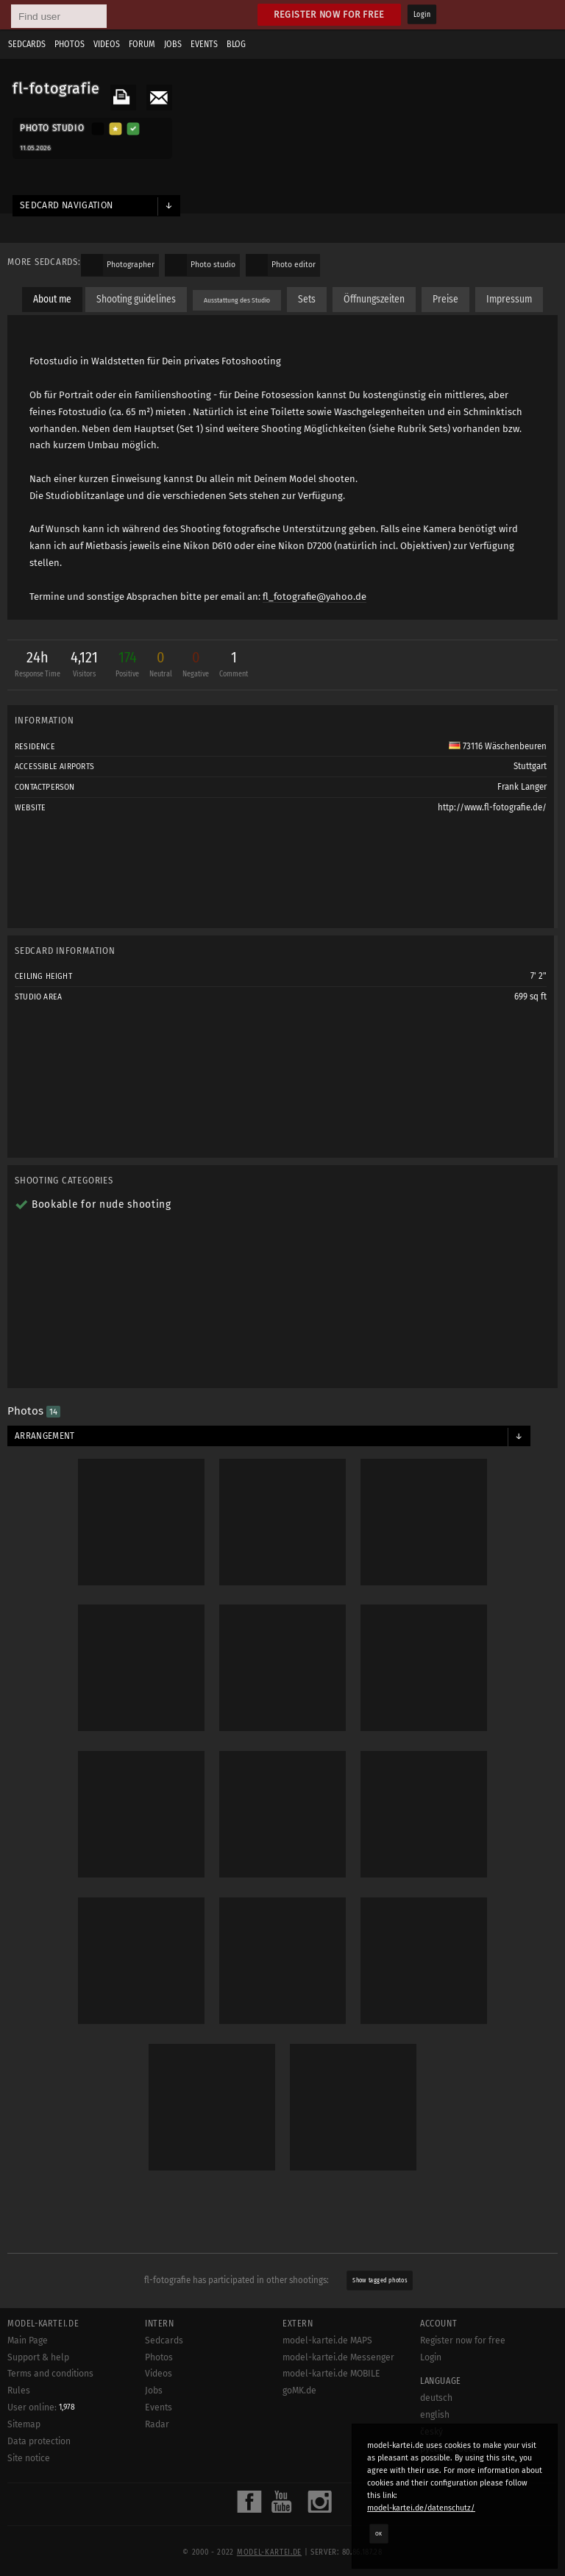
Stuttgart (530, 766)
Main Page (27, 2340)
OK (379, 2533)
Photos (69, 44)
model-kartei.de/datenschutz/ (421, 2508)
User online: (41, 2407)
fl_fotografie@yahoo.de (314, 596)
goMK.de (299, 2390)
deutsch (436, 2398)
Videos (106, 44)
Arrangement (45, 1436)
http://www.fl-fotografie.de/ (492, 807)
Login (421, 14)
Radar (157, 2424)
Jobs (173, 44)
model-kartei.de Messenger (338, 2357)
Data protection (39, 2441)
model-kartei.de (269, 2552)
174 (127, 665)
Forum (142, 44)
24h (37, 665)
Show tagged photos (379, 2280)
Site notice (28, 2458)
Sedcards (27, 44)
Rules (18, 2390)
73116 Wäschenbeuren (498, 746)
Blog (236, 44)
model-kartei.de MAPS (327, 2340)
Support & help (38, 2357)
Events (204, 44)
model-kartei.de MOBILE (331, 2373)
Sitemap (23, 2424)
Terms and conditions (50, 2373)
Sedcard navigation (66, 205)
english (434, 2415)
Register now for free (329, 14)
